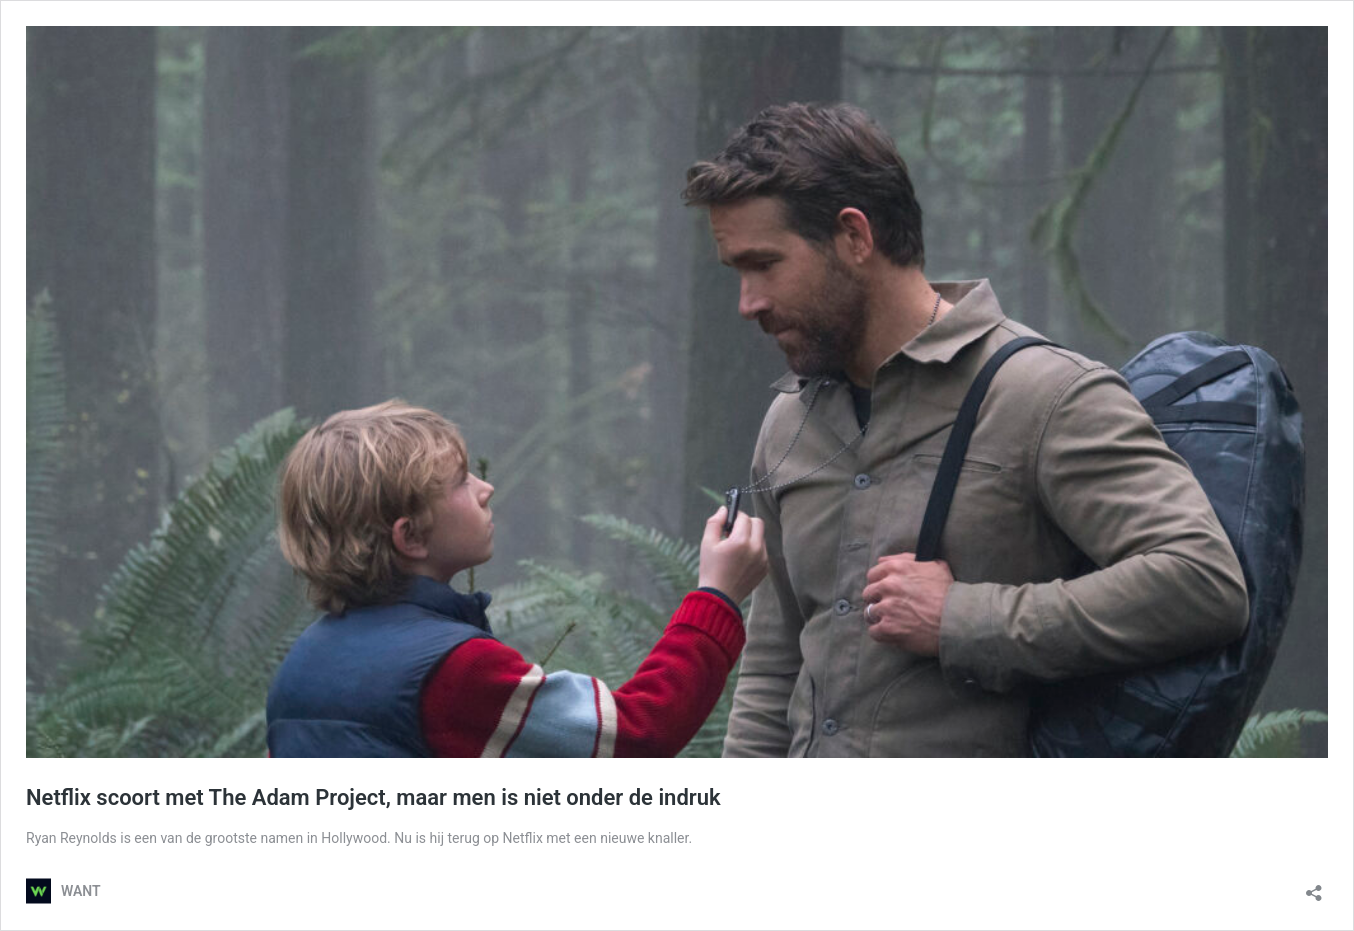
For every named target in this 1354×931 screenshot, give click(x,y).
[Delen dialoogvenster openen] (1314, 886)
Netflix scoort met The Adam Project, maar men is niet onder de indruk (373, 797)
